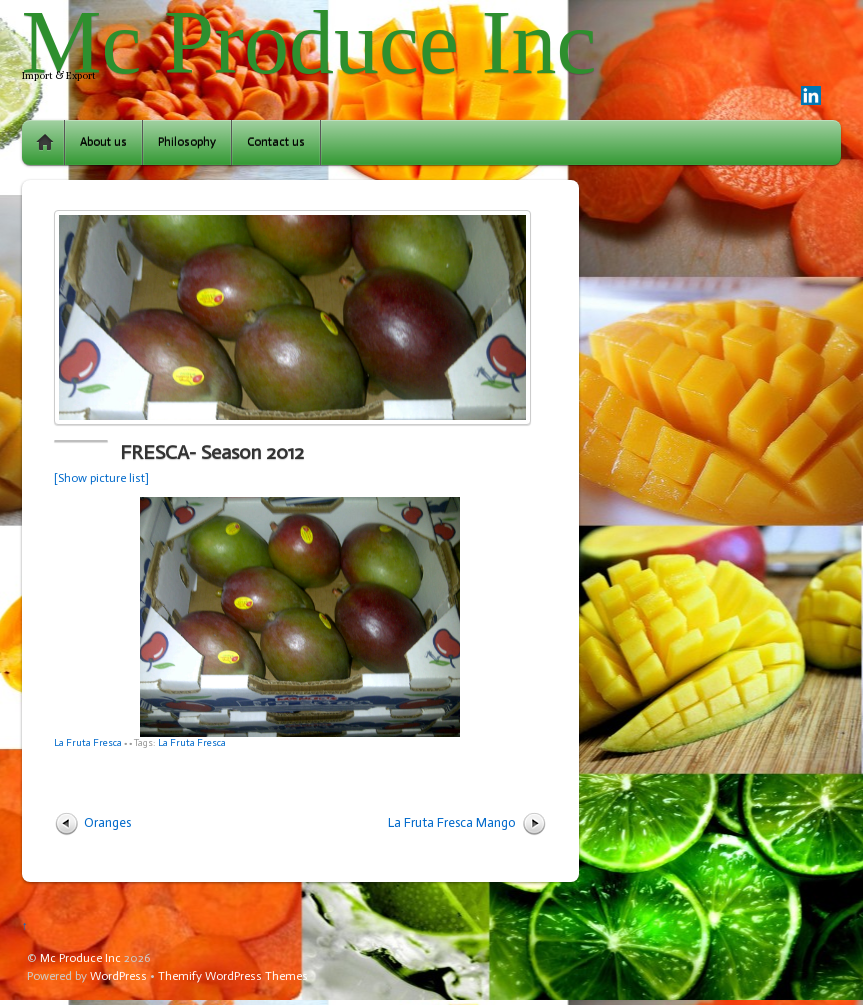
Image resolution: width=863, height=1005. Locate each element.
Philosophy (187, 142)
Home (45, 142)
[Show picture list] (101, 478)
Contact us (276, 142)
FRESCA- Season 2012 (212, 452)
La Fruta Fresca (88, 742)
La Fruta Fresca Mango (452, 822)
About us (103, 142)
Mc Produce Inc (80, 958)
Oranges (107, 822)
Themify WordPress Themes (233, 976)
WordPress (118, 976)
